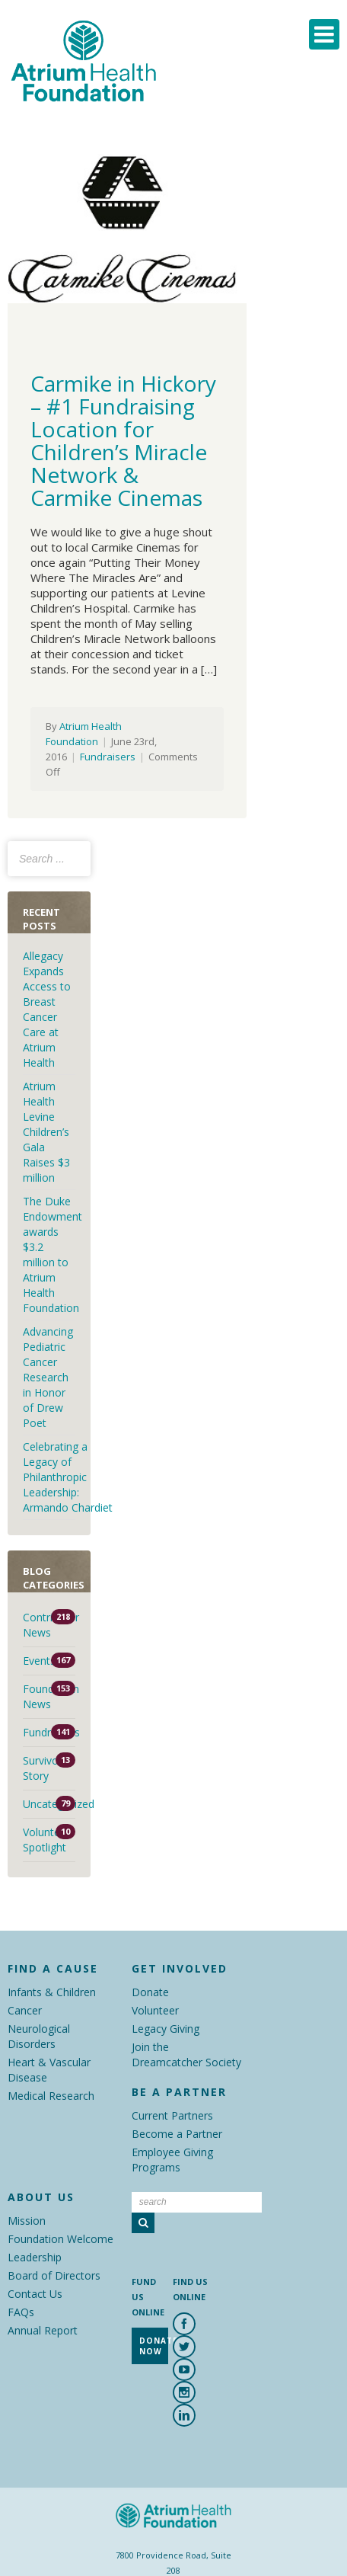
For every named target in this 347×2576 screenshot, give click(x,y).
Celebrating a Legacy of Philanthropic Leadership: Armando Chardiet (69, 1477)
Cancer (25, 2010)
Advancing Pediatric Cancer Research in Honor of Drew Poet (48, 1377)
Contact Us (35, 2293)
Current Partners (172, 2115)
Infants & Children (52, 1992)
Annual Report (43, 2330)
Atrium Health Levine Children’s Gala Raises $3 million (46, 1132)
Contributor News (49, 1625)
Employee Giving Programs (172, 2159)
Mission (27, 2220)
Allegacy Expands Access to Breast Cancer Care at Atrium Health (47, 1009)
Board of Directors (54, 2275)
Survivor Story (42, 1768)
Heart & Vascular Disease (49, 2070)
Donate (150, 1992)
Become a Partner (177, 2133)
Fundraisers (107, 756)
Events (39, 1660)
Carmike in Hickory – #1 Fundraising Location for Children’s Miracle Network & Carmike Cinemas (123, 440)
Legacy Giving (165, 2028)
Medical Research (51, 2095)
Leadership (35, 2257)
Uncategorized (49, 1804)
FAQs (21, 2312)
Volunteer (155, 2010)
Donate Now (153, 2346)
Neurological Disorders (39, 2036)
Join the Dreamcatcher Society (186, 2054)
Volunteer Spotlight (46, 1839)
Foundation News (49, 1696)
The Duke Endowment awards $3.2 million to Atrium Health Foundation (52, 1254)
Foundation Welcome (60, 2239)
